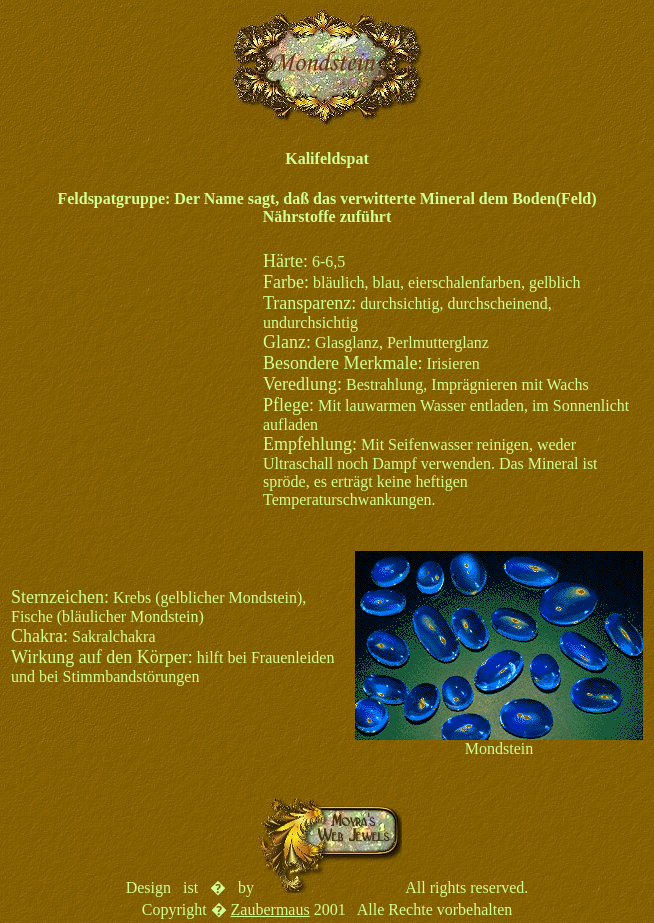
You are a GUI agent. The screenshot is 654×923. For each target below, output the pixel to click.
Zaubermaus (270, 909)
